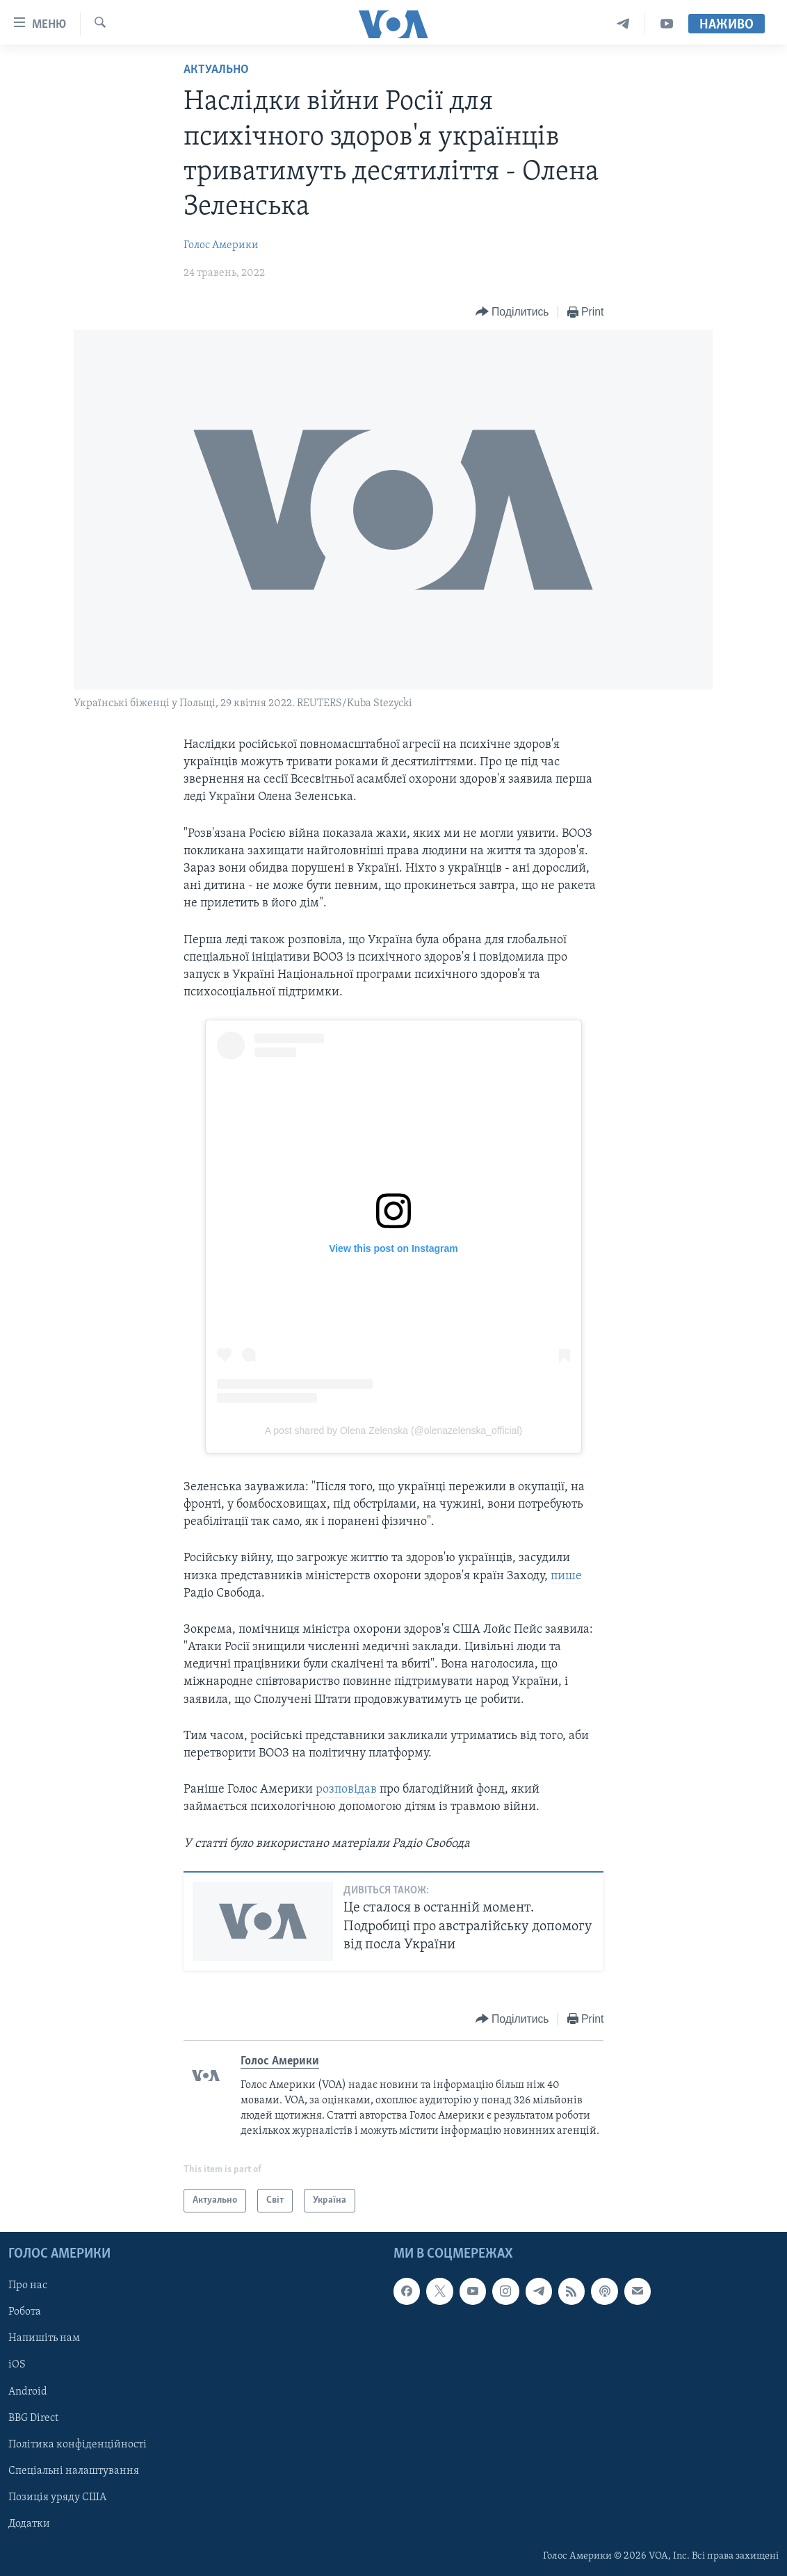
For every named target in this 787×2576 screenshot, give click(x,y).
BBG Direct (33, 2418)
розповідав (346, 1789)
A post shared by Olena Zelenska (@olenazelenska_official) (393, 1430)
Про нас (27, 2285)
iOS (17, 2365)
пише (566, 1576)
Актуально (216, 69)
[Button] (512, 312)
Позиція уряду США (57, 2497)
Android (27, 2391)
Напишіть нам (44, 2339)
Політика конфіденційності (77, 2444)
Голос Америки (221, 245)
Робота (24, 2312)
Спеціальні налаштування (73, 2471)
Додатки (29, 2523)
